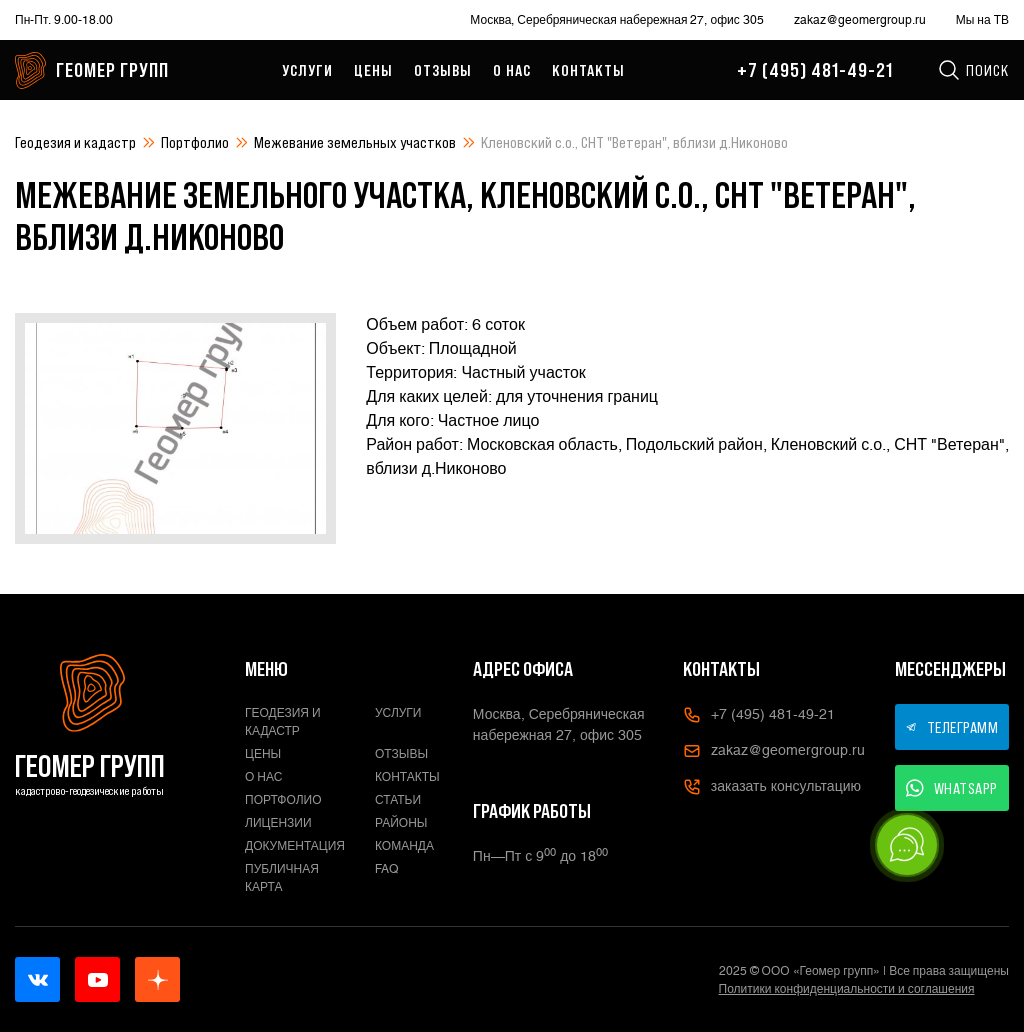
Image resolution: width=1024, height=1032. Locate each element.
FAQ (387, 869)
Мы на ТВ (982, 20)
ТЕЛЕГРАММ (952, 727)
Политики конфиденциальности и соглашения (847, 989)
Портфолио (195, 142)
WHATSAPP (952, 788)
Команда (404, 846)
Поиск (973, 70)
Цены (373, 70)
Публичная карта (282, 878)
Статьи (398, 800)
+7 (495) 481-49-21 (815, 70)
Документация (295, 846)
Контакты (588, 70)
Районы (401, 823)
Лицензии (278, 823)
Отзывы (443, 70)
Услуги (307, 70)
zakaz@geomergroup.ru (860, 20)
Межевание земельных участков (355, 142)
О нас (512, 70)
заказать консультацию (772, 787)
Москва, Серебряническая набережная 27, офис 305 (616, 20)
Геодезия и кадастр (75, 142)
